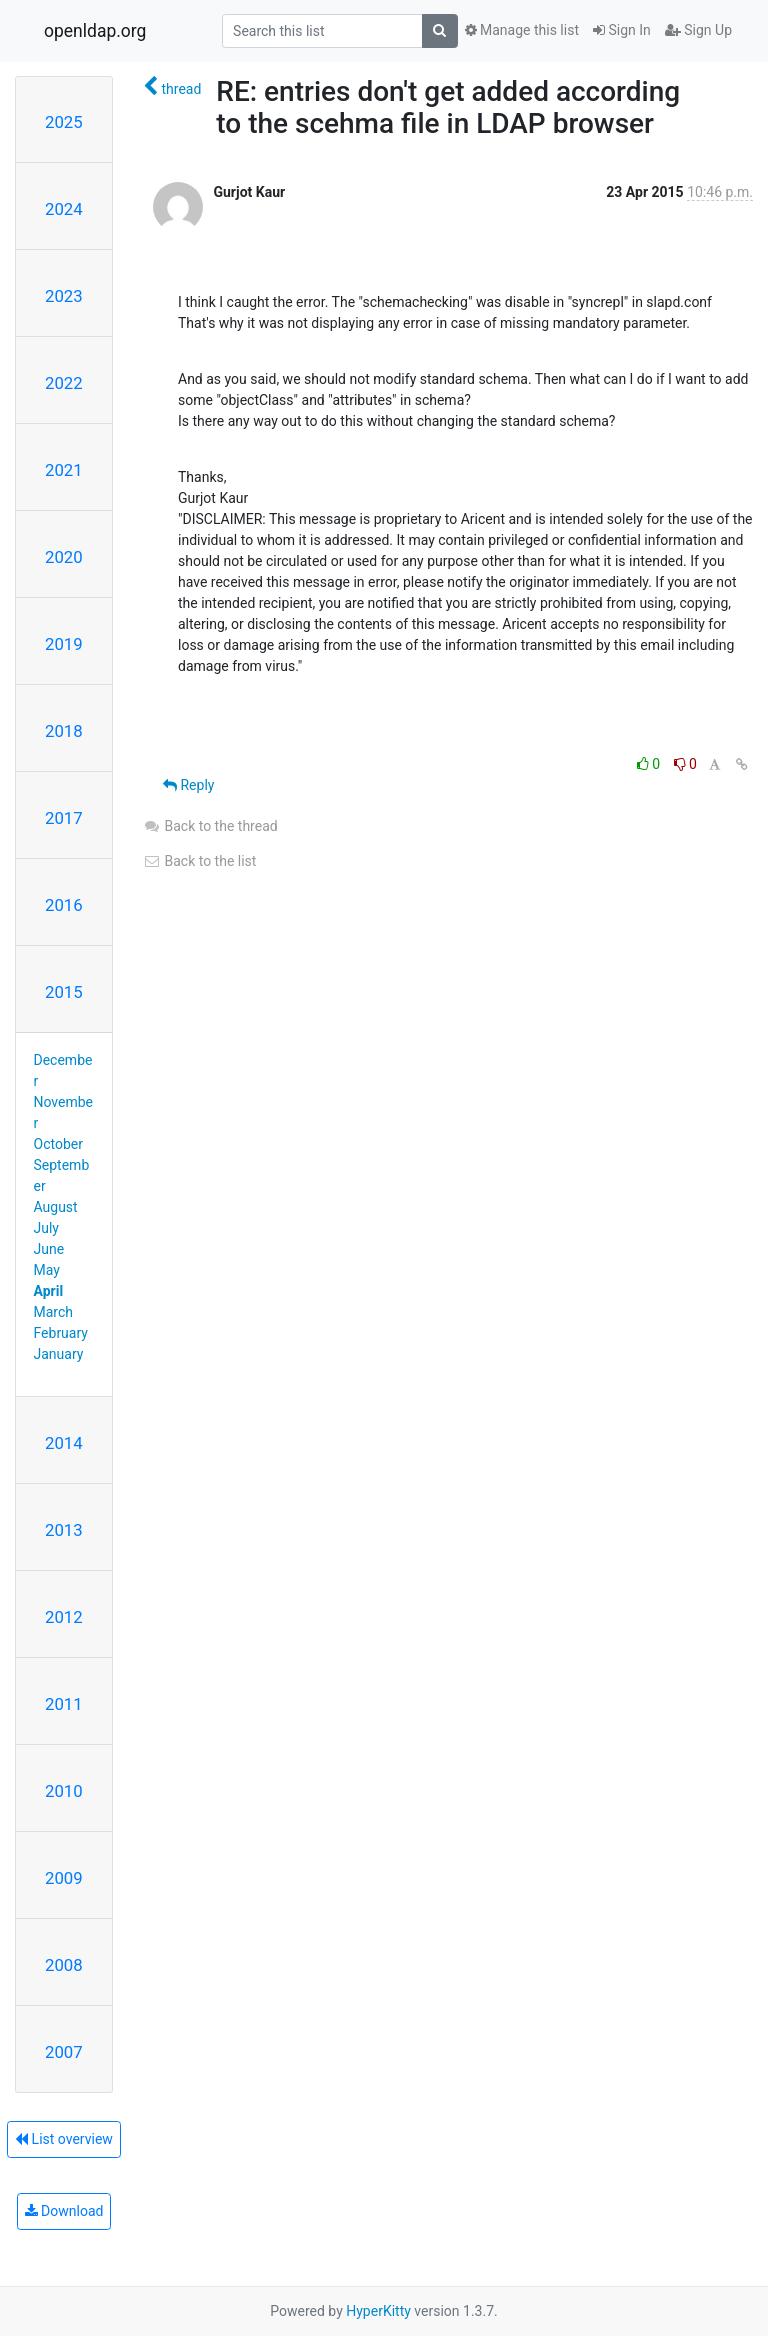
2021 (64, 470)
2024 (64, 209)
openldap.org (95, 31)
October (58, 1144)
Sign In (622, 30)
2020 (64, 557)
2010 (64, 1791)
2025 (64, 122)
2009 (64, 1878)
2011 (64, 1704)
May (47, 1270)
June (49, 1249)
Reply (188, 785)
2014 (64, 1443)
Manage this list (522, 30)
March (54, 1312)
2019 (64, 644)
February (61, 1333)
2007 (64, 2052)
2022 (64, 383)
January (59, 1354)
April (49, 1291)
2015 (64, 992)
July (46, 1228)
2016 (64, 905)
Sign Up (698, 30)
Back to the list (199, 861)
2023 (64, 296)
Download (64, 2211)
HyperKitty (378, 2311)
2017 (64, 818)
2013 (64, 1530)
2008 (64, 1965)
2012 (64, 1617)
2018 (64, 731)
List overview (64, 2139)
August (56, 1207)
